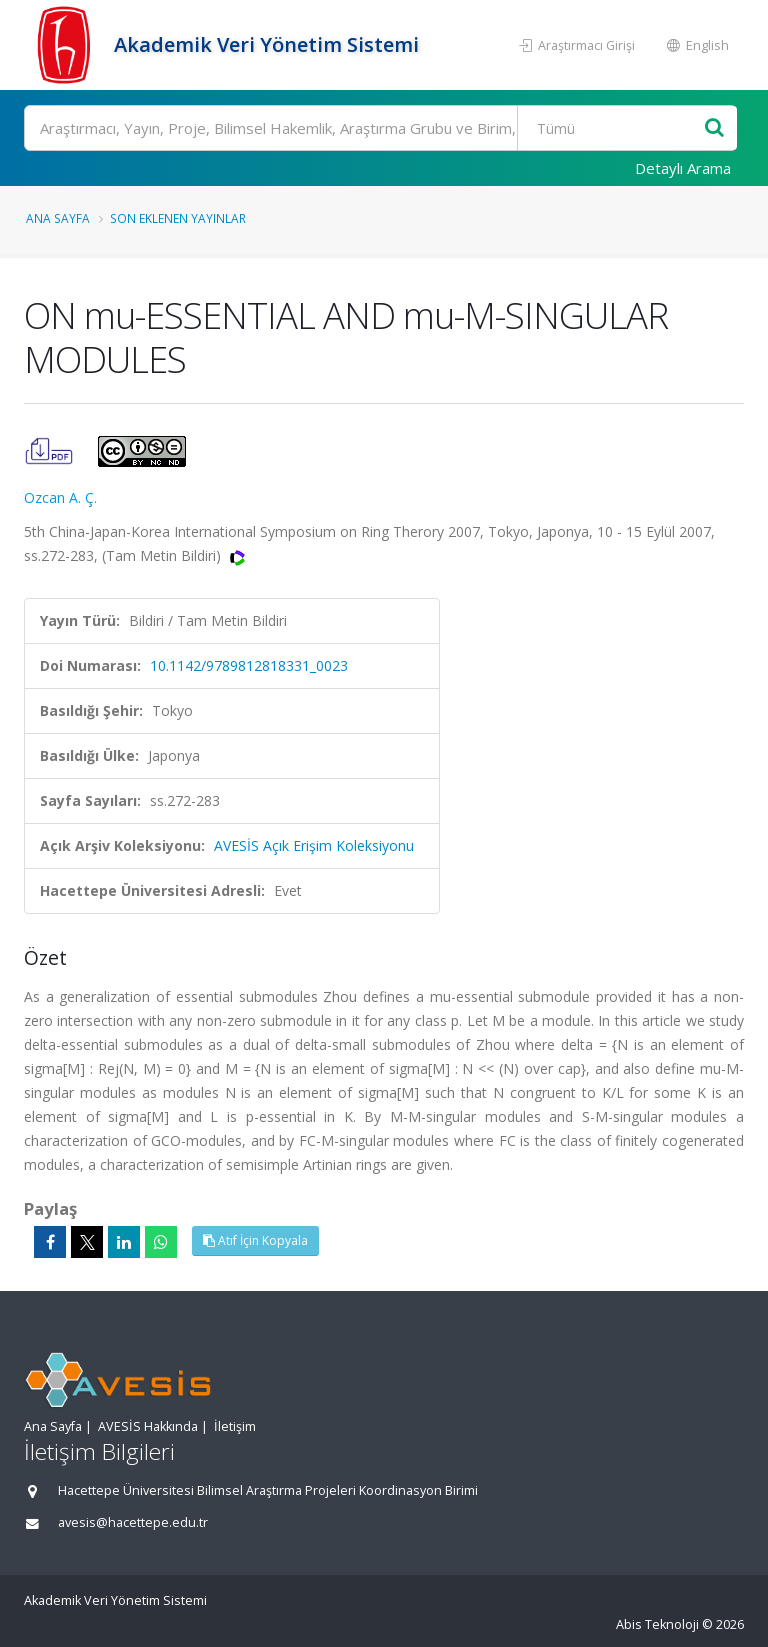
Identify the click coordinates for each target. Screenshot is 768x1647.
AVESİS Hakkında (148, 1426)
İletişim (235, 1426)
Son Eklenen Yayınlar (178, 218)
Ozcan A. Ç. (60, 497)
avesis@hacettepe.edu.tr (133, 1522)
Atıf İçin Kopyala (255, 1240)
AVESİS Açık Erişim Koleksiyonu (314, 845)
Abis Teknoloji (657, 1624)
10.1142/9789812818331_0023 (249, 665)
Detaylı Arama (683, 168)
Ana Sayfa (58, 218)
